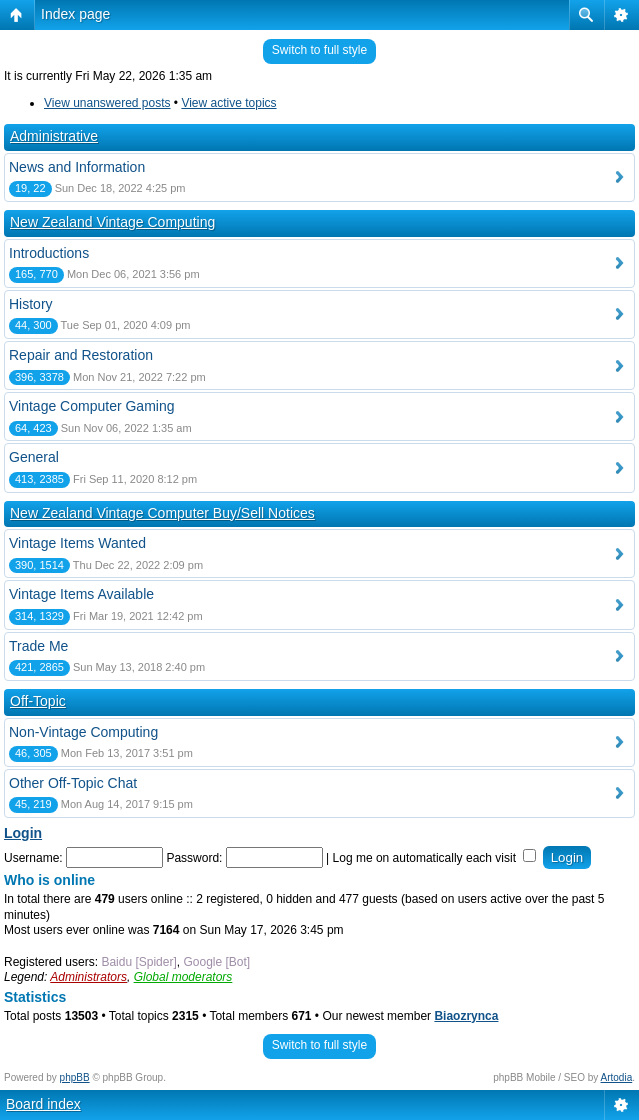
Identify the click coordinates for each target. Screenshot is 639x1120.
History (31, 304)
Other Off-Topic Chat (73, 783)
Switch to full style (319, 50)
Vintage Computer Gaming (92, 406)
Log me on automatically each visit (435, 858)
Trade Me (38, 646)
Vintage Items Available (81, 594)
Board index (43, 1104)
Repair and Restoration (81, 355)
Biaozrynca (466, 1016)
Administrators (88, 977)
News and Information (77, 167)
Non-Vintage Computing (83, 732)
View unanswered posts (107, 103)
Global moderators (183, 977)
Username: (33, 858)
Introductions (49, 253)
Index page (75, 14)
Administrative (54, 136)
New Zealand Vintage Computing (112, 222)
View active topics (228, 103)
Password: (194, 858)
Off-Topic (38, 701)
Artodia (617, 1077)
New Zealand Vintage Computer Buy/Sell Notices (162, 513)
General (34, 457)
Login (23, 833)
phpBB (75, 1077)
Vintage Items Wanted (77, 543)
